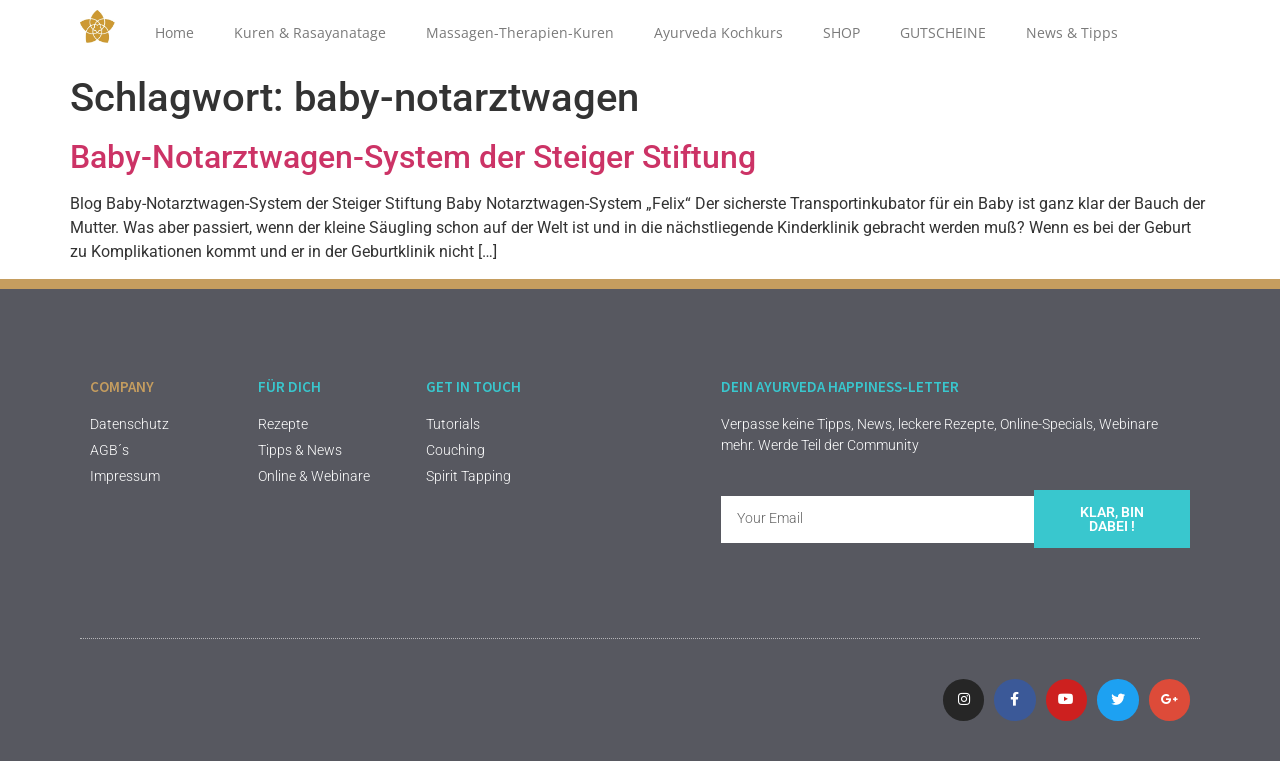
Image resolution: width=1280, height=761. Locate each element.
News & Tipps (1072, 32)
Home (174, 32)
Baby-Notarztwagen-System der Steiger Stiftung (413, 157)
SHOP (841, 32)
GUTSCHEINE (943, 32)
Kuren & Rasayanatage (310, 32)
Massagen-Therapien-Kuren (520, 32)
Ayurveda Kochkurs (718, 32)
